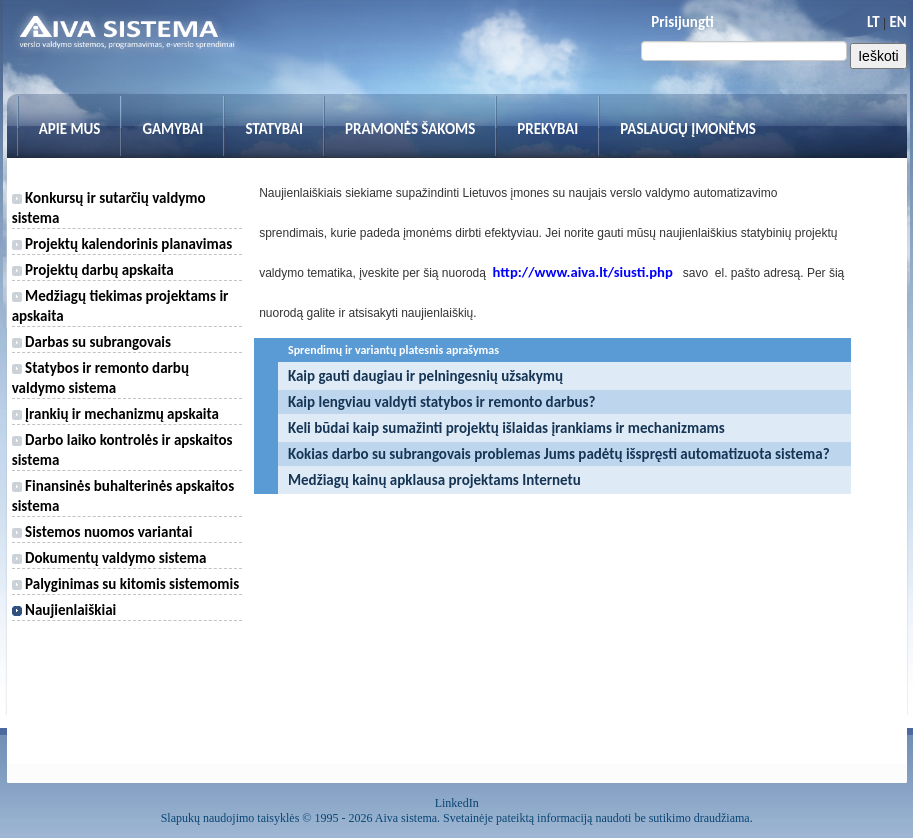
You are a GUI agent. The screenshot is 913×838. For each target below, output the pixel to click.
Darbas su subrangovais (91, 342)
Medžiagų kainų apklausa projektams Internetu (434, 480)
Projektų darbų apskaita (93, 270)
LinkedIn (457, 803)
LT (873, 22)
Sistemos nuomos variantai (102, 532)
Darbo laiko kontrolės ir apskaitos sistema (122, 450)
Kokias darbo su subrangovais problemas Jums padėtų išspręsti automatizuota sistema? (559, 454)
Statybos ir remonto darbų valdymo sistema (100, 378)
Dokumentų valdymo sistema (109, 558)
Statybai (274, 129)
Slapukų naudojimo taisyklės (230, 818)
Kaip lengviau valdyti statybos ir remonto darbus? (442, 402)
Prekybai (547, 129)
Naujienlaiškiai (64, 610)
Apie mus (70, 129)
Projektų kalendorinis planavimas (122, 244)
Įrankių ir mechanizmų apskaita (115, 414)
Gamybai (172, 129)
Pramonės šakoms (410, 129)
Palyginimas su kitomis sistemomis (126, 584)
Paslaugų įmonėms (688, 129)
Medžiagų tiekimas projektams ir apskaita (120, 306)
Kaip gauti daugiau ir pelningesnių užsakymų (425, 376)
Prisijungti (682, 22)
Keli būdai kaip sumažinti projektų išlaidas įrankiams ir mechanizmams (506, 428)
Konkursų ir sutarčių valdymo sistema (109, 208)
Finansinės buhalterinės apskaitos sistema (123, 496)
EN (897, 22)
